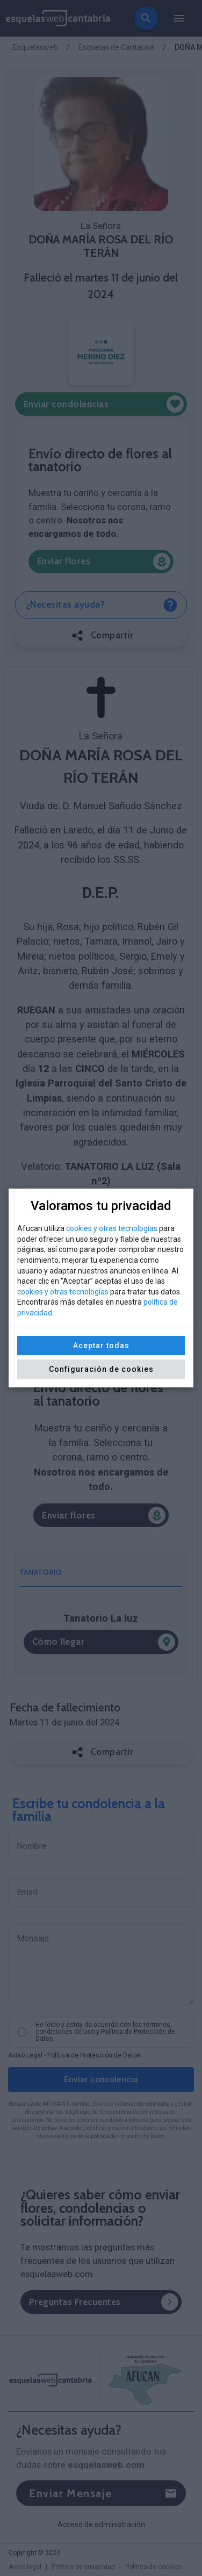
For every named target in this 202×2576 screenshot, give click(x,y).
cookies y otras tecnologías (111, 1228)
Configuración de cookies (101, 1369)
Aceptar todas (101, 1345)
